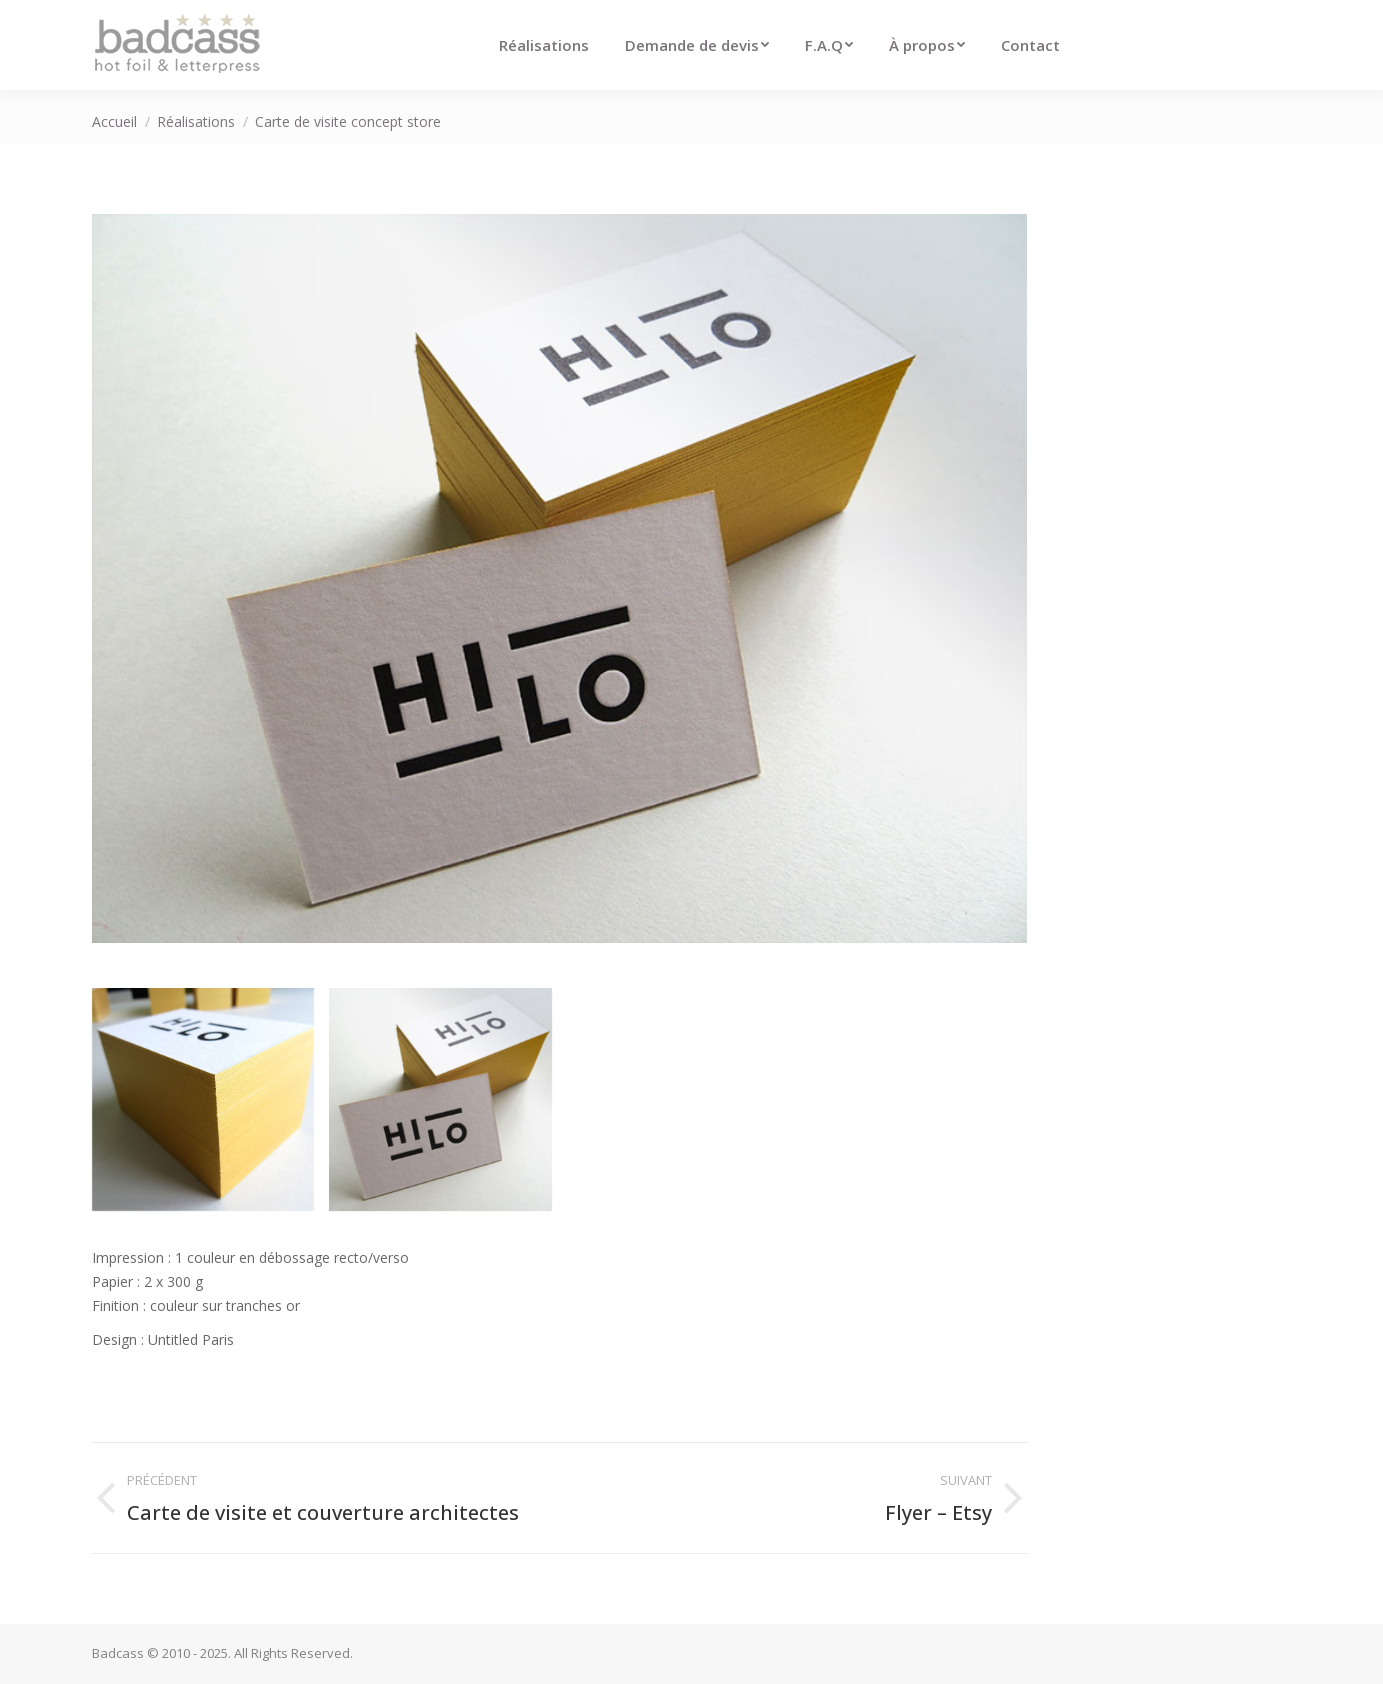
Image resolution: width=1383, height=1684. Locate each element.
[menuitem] (544, 45)
